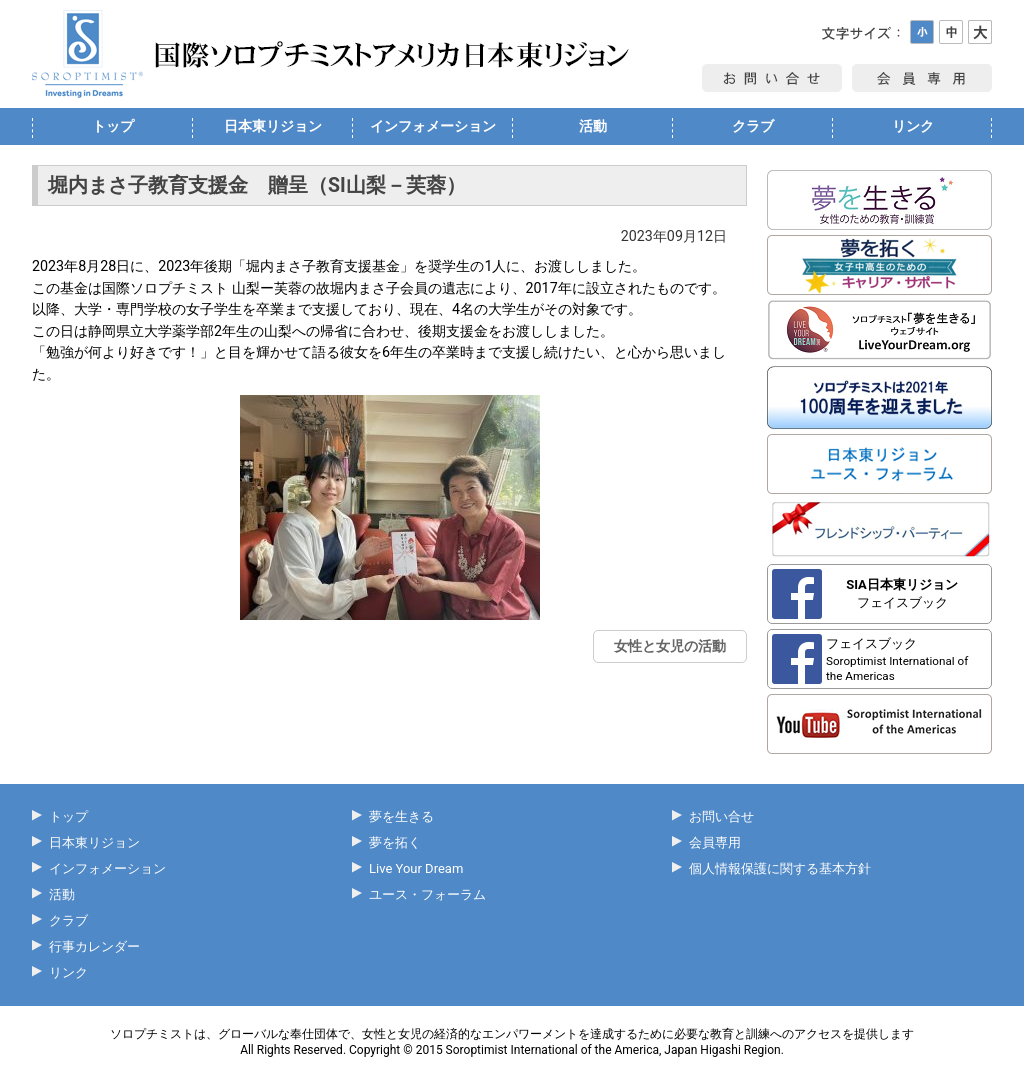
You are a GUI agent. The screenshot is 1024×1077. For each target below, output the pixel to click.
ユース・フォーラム (427, 894)
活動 (593, 126)
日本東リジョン (273, 126)
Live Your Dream (416, 868)
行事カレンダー (94, 946)
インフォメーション (433, 126)
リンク (913, 126)
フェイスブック (902, 593)
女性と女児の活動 (670, 646)
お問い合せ (721, 816)
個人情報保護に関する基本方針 (780, 868)
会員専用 (715, 842)
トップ (113, 126)
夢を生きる (401, 816)
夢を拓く (395, 842)
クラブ (753, 126)
